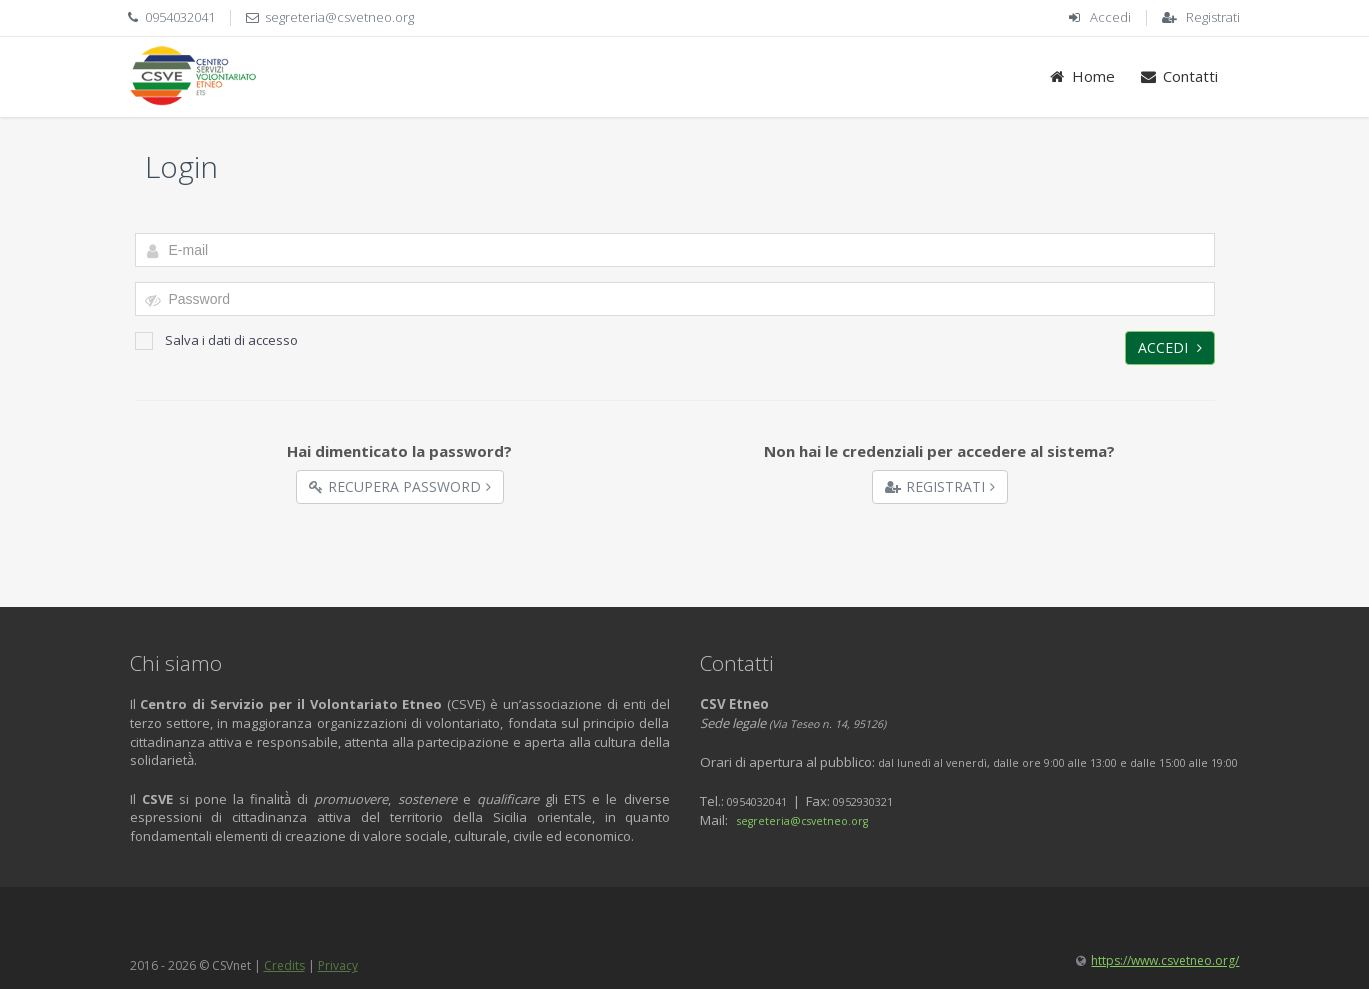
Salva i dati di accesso (216, 340)
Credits (284, 965)
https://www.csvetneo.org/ (1165, 960)
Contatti (1178, 76)
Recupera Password (400, 486)
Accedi (1110, 17)
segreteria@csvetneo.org (339, 17)
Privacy (338, 965)
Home (1081, 76)
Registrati (1213, 17)
